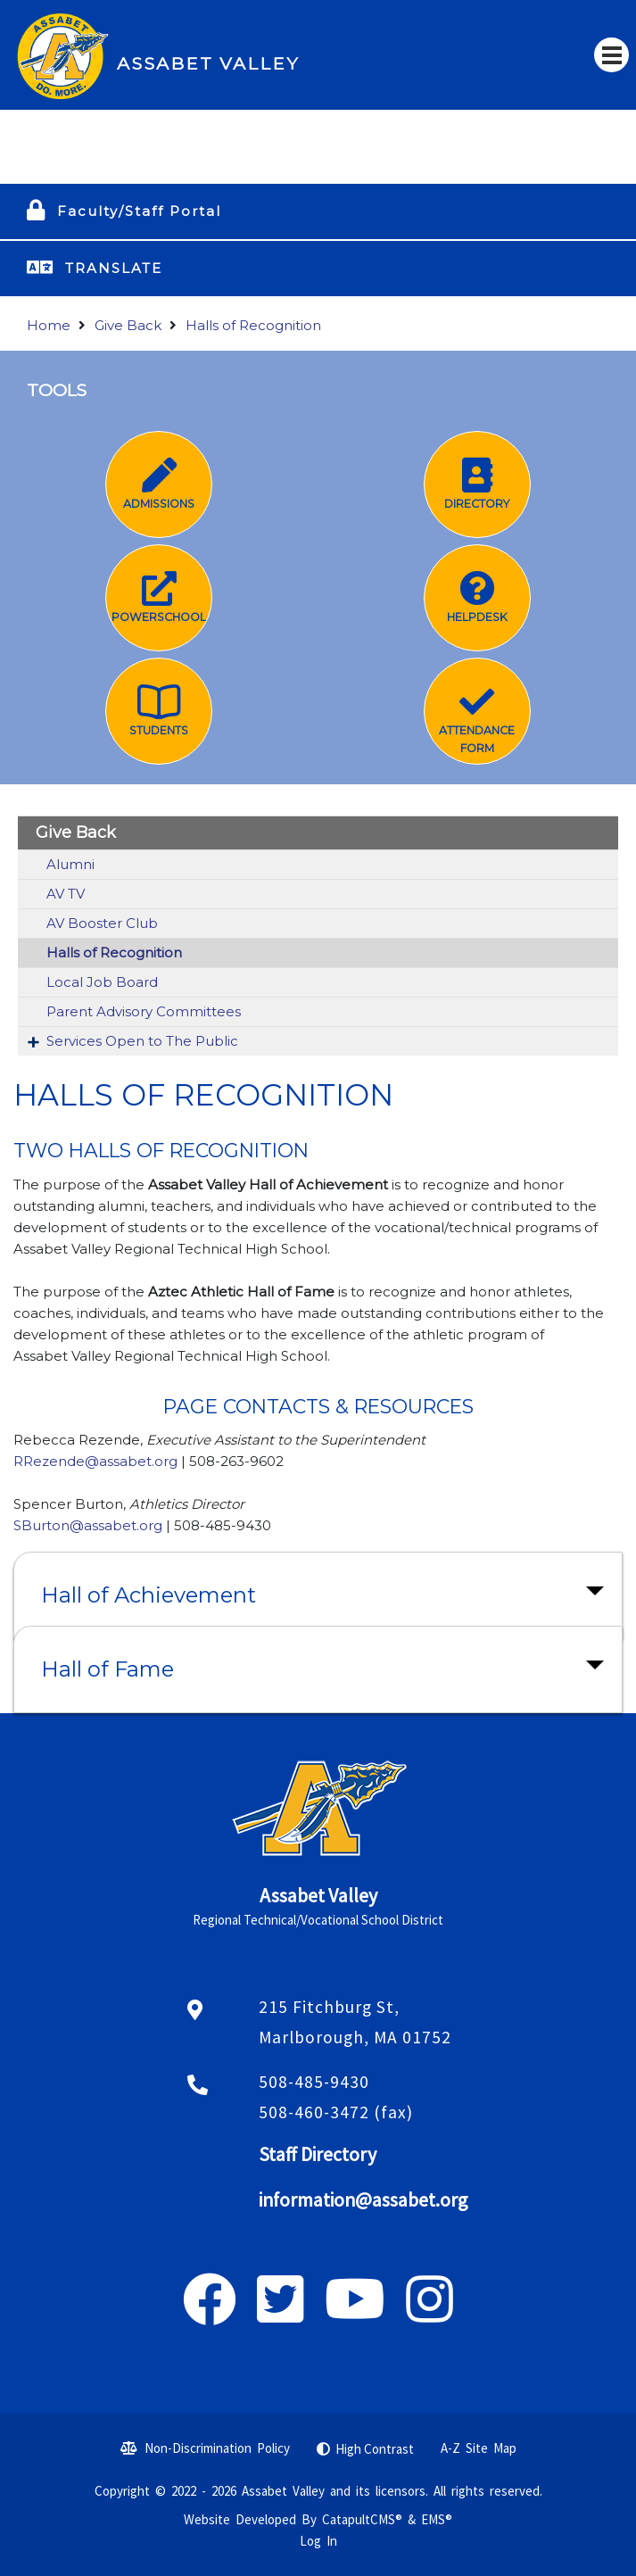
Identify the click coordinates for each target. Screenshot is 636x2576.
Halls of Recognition (253, 325)
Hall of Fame (107, 1669)
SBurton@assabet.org (87, 1525)
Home (48, 325)
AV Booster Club (102, 923)
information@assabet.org (363, 2200)
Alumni (70, 864)
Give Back (128, 325)
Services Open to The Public (142, 1040)
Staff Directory (317, 2154)
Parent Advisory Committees (143, 1011)
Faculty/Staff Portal (139, 211)
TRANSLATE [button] (113, 268)
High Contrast (374, 2448)
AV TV (65, 893)
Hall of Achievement (148, 1595)
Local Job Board (102, 981)
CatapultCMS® (362, 2519)
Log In (318, 2540)
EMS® (436, 2519)
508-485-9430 (314, 2081)
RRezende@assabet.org (97, 1461)
